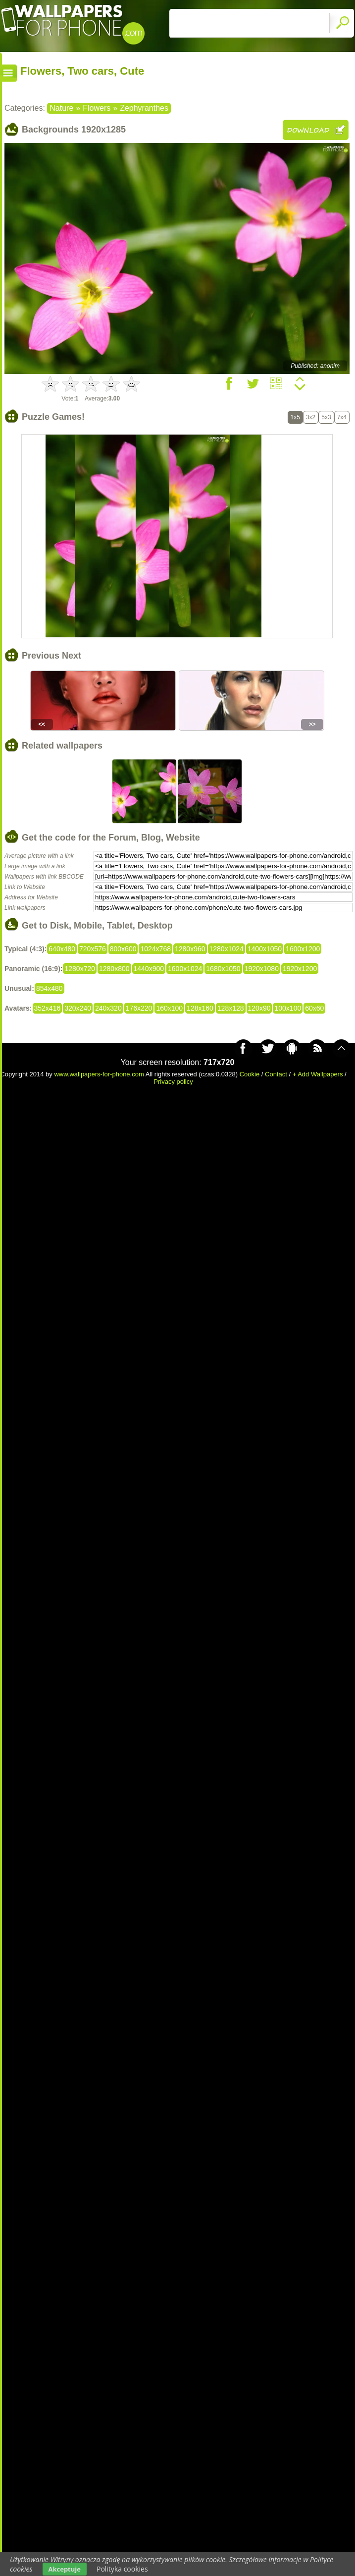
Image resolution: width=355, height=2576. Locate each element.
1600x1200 (303, 949)
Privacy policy (173, 1081)
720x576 (92, 949)
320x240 (77, 1008)
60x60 (314, 1008)
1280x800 (114, 969)
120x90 (259, 1008)
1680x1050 (223, 969)
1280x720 (79, 969)
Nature (61, 108)
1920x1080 (262, 969)
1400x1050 (265, 949)
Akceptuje (65, 2569)
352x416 (47, 1008)
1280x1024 (226, 949)
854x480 (49, 988)
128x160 (200, 1008)
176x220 (139, 1008)
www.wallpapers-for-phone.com (99, 1074)
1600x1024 (185, 969)
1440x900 (149, 969)
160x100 (169, 1008)
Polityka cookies (122, 2569)
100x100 (287, 1008)
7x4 (342, 417)
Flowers (96, 108)
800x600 (123, 949)
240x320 (108, 1008)
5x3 (326, 417)
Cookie (249, 1074)
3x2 (310, 417)
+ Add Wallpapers (318, 1074)
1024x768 (155, 949)
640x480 (62, 949)
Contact (276, 1074)
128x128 (230, 1008)
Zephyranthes (144, 108)
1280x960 (190, 949)
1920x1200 (300, 969)
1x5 (295, 417)
